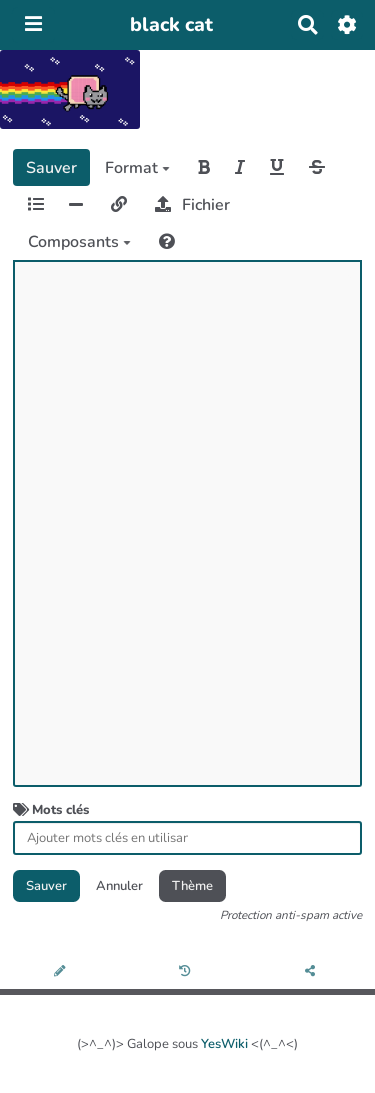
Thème (192, 886)
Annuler (119, 886)
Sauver (51, 168)
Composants (79, 242)
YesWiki (224, 1044)
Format (137, 168)
